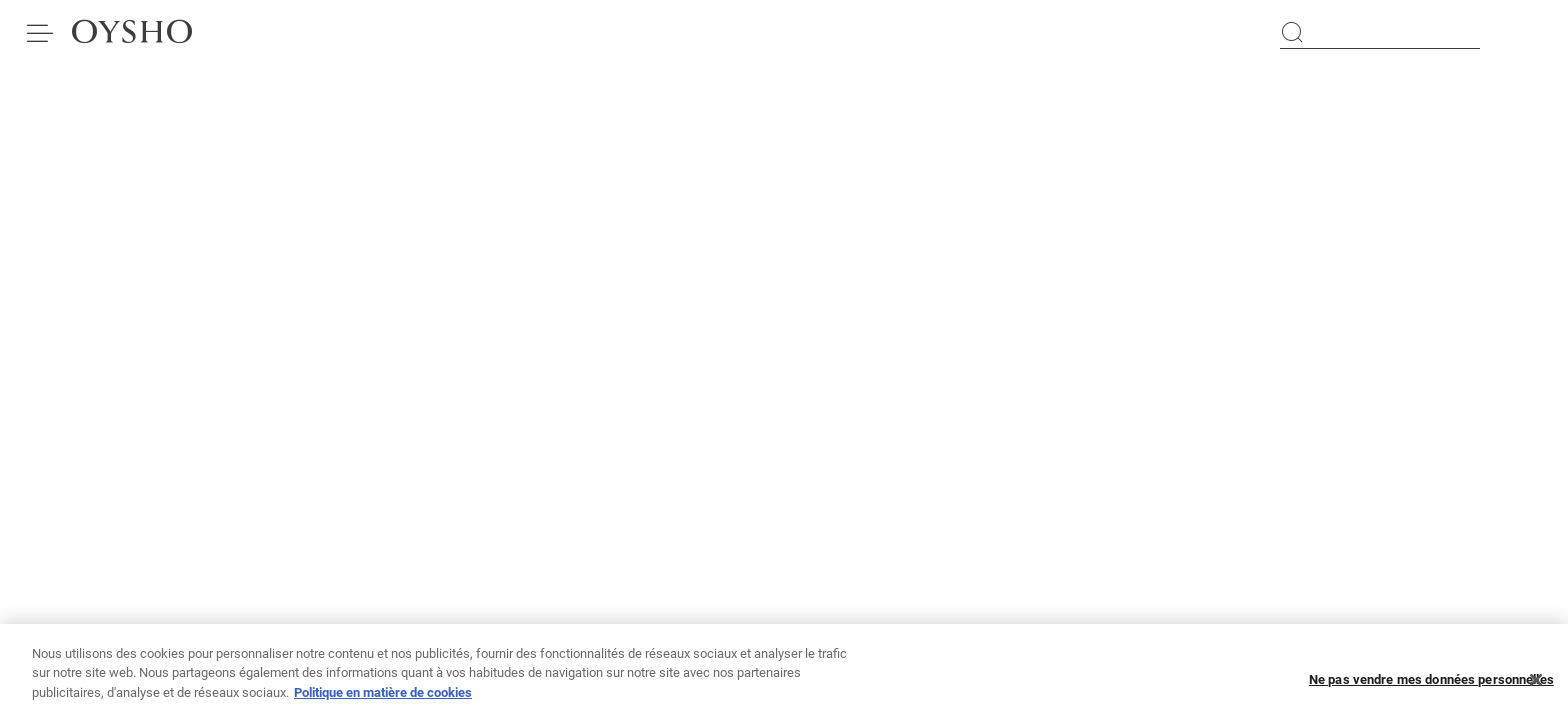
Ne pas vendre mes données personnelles (1431, 686)
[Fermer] (1536, 686)
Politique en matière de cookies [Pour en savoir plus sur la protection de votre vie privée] (383, 699)
